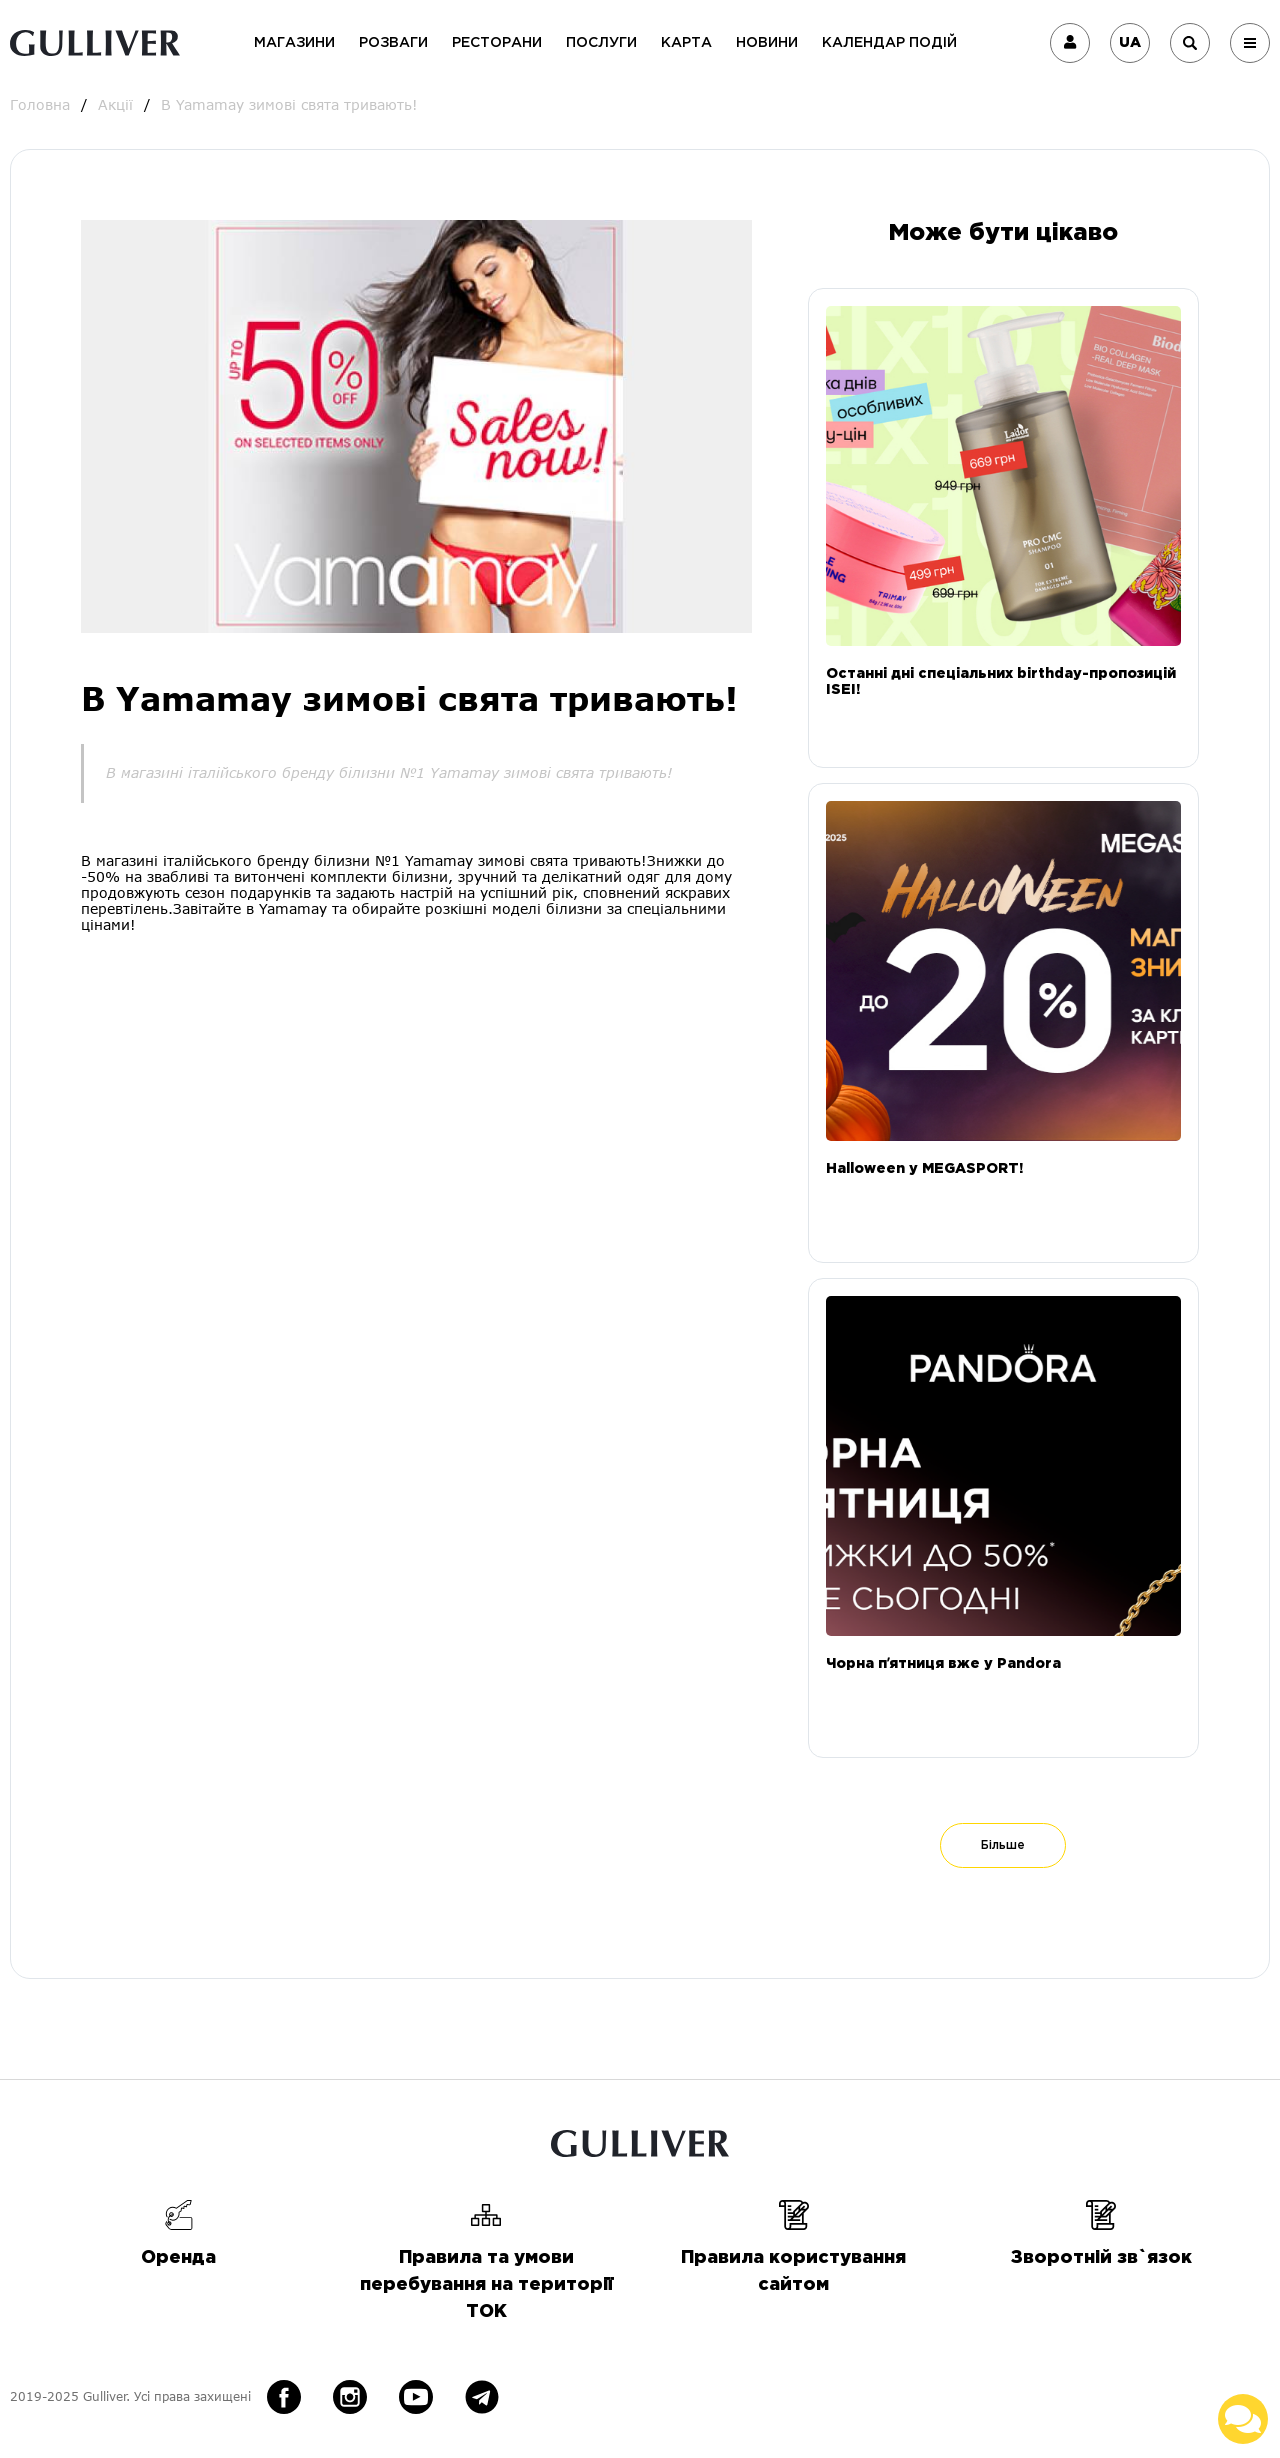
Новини (767, 43)
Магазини (294, 43)
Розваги (393, 43)
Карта (686, 43)
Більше (1003, 1845)
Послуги (601, 43)
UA (1130, 43)
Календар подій (889, 43)
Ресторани (497, 43)
